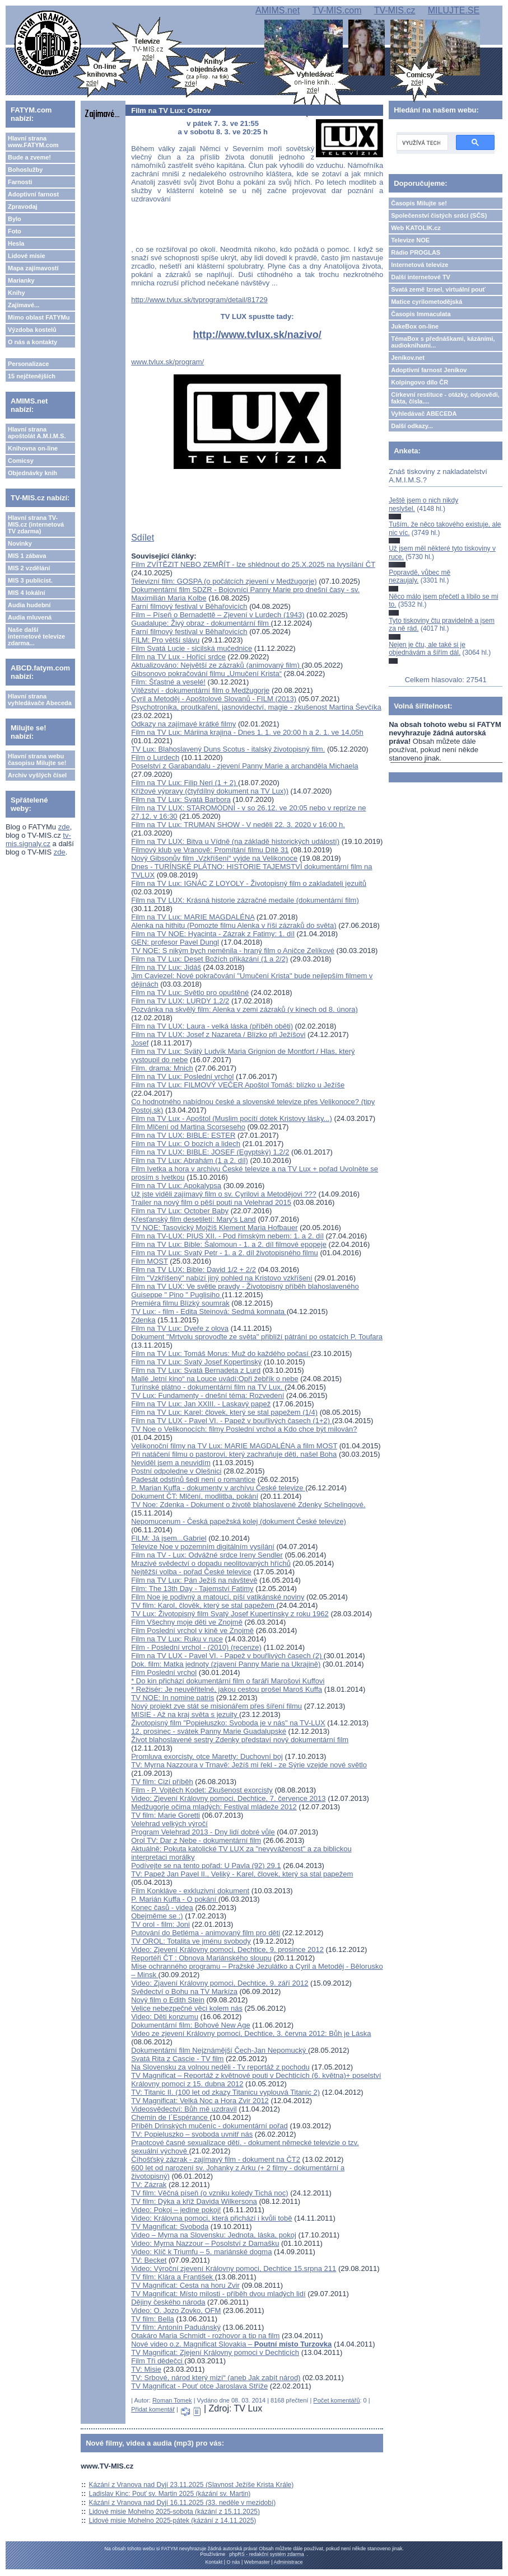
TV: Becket (148, 2260)
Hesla (16, 243)
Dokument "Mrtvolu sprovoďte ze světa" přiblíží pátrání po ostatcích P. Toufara (257, 1336)
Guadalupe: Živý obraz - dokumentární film (201, 623)
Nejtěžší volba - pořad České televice (191, 1572)
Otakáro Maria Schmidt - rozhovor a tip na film (205, 2335)
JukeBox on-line (415, 326)
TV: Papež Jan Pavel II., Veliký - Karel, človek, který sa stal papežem (242, 1874)
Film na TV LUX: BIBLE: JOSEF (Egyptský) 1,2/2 (210, 1152)
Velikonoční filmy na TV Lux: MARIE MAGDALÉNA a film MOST (234, 1446)
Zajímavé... (23, 305)
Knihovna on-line (33, 448)
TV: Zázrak (148, 2184)
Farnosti (20, 182)
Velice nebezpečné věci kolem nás (187, 2008)
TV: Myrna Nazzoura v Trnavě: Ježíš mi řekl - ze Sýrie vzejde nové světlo (249, 1765)
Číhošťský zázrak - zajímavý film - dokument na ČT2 (215, 2159)
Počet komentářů (336, 2400)
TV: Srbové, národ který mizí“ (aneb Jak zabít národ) (215, 2377)
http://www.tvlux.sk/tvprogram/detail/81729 (199, 299)
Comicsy (21, 460)
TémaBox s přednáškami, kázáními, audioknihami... (443, 342)
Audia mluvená (30, 617)
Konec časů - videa (162, 1907)
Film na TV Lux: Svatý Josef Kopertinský (196, 1362)
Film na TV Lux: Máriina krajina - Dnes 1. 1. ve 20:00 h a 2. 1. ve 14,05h (247, 732)
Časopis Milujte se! (419, 203)
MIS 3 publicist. (30, 580)
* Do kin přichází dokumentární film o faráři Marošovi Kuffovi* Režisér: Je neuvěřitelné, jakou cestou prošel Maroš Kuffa (227, 1685)
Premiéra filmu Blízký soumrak (180, 1303)
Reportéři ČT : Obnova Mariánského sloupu (201, 1958)
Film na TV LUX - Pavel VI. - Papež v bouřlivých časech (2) (227, 1655)
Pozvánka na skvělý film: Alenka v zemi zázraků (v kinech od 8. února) (244, 1009)
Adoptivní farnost (33, 194)
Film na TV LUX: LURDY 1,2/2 (180, 1001)
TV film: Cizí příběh (162, 1781)
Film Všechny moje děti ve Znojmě (187, 1622)
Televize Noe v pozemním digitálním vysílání (202, 1546)
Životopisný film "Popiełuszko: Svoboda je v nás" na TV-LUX (228, 1723)
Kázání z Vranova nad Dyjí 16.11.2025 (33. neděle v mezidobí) (182, 2503)
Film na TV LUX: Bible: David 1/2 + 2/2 (193, 1269)
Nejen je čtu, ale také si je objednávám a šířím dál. (427, 648)
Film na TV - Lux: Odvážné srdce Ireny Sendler (207, 1555)
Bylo (14, 218)
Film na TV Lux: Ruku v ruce (177, 1639)
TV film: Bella (152, 2319)
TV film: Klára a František (173, 2277)
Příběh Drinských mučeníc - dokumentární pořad (209, 2126)
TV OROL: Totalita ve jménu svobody (191, 1941)
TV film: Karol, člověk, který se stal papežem (203, 1605)
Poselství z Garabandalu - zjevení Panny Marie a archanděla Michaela (244, 766)
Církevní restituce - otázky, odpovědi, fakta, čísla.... (445, 398)
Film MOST (149, 1261)
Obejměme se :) (157, 1916)
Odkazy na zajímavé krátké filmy (183, 724)
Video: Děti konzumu (164, 2016)
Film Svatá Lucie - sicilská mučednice (191, 648)
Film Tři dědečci (157, 2361)
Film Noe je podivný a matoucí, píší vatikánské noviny (217, 1597)
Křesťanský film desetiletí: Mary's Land (193, 1219)
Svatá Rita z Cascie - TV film (177, 2058)
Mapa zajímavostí (33, 268)
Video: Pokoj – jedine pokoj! (176, 2210)
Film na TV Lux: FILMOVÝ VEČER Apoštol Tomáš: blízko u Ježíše (237, 1085)
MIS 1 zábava (27, 555)
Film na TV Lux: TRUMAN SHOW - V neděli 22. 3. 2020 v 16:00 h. (238, 824)
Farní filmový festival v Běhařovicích (189, 606)
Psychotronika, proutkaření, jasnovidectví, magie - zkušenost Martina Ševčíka (256, 707)
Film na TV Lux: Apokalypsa (176, 1185)
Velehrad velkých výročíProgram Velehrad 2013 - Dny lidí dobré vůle (203, 1827)
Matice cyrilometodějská (426, 301)
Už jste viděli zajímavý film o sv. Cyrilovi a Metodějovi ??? (223, 1194)
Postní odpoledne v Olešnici (176, 1471)
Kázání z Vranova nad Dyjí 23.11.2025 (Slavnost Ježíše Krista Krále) (191, 2485)
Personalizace (28, 363)
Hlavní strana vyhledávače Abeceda (40, 699)
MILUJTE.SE (453, 10)
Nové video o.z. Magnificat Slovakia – (231, 2344)
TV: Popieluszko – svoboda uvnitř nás (192, 2134)
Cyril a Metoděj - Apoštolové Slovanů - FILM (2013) (213, 699)
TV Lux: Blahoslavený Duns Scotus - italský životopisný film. (228, 749)
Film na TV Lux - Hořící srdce (178, 657)
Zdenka (143, 1320)
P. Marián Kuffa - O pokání (174, 1899)
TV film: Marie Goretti (165, 1815)
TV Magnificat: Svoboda (169, 2226)
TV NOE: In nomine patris (172, 1697)
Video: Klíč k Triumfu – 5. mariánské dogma (201, 2251)
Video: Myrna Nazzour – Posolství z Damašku (205, 2243)
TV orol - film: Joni (160, 1924)
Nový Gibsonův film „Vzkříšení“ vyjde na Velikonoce (214, 858)
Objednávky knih (32, 473)
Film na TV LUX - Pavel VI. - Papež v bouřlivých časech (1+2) (231, 1420)
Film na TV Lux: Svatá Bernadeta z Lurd (195, 1370)
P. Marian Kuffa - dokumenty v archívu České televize (218, 1488)
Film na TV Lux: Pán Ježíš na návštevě (194, 1580)
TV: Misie (146, 2369)
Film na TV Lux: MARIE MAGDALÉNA (192, 917)
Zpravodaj (23, 206)
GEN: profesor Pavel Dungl (175, 942)
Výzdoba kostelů (32, 329)
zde (64, 827)
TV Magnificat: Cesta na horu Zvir (185, 2285)
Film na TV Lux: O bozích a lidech (185, 1143)
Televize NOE (410, 240)
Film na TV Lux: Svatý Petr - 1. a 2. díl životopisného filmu (224, 1253)
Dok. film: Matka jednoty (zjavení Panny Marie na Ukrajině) (225, 1664)
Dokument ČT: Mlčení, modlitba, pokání (194, 1496)
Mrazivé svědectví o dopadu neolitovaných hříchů (211, 1563)
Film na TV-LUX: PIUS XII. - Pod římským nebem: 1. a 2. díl (227, 1236)
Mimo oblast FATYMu (38, 317)
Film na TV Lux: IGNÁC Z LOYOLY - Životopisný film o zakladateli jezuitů (248, 883)
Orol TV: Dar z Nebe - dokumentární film (196, 1840)
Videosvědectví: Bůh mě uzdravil (183, 2109)
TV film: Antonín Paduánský (176, 2327)
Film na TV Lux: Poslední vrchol (182, 1076)
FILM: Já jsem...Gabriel (168, 1538)
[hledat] (421, 143)
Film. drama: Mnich (162, 1068)
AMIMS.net (277, 10)
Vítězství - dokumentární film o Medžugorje (200, 690)
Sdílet (142, 537)
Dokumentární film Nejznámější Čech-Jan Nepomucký (219, 2050)
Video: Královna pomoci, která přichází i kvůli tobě (211, 2218)
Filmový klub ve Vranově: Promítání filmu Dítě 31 (209, 850)
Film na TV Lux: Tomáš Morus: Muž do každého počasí (220, 1353)
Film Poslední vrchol (164, 1672)
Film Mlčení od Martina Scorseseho (188, 1127)
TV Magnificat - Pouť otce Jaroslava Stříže (199, 2386)
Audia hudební (29, 605)
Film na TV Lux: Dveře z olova (180, 1328)
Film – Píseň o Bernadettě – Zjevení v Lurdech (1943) (217, 615)
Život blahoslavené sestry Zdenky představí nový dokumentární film (239, 1739)
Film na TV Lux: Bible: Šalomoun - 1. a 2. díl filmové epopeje (229, 1244)
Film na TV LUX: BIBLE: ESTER (183, 1135)
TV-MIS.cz (395, 10)
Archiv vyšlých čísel (37, 775)
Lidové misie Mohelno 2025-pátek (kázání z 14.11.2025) (173, 2521)
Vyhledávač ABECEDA (423, 413)
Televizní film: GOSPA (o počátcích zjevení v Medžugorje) (223, 581)
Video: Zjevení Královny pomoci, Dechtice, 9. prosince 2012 (227, 1949)
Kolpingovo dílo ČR (419, 382)
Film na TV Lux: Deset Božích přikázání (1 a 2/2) (209, 959)
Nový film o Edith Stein (167, 2000)
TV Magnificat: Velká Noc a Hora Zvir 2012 (200, 2100)
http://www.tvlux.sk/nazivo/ (257, 334)
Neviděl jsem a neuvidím (171, 1462)
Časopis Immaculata (420, 314)
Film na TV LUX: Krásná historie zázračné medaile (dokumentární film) (245, 900)
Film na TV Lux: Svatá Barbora (181, 799)
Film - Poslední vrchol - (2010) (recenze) (196, 1647)
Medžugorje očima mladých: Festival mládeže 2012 (214, 1807)
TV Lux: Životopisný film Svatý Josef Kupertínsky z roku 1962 (230, 1614)
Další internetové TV (420, 277)
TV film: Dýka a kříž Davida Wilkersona (194, 2201)
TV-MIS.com (336, 10)
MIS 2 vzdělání (29, 568)
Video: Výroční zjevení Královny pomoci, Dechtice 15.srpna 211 (233, 2268)
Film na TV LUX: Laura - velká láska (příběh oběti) (212, 1026)
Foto (14, 231)
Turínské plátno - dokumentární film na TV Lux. (208, 1387)
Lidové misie (26, 255)
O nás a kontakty (32, 342)
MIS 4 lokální (26, 592)
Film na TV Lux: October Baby (180, 1211)
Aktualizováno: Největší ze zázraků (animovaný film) (216, 665)
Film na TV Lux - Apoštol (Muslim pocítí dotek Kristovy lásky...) (231, 1118)
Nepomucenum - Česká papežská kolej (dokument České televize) (238, 1521)
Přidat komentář (153, 2409)
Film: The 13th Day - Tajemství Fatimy (192, 1588)
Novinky (20, 543)
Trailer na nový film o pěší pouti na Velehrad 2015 (211, 1202)
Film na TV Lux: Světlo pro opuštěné (190, 992)
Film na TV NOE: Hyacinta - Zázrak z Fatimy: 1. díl (213, 934)
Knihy (16, 292)
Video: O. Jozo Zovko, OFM (176, 2310)
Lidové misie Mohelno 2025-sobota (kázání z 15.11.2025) (174, 2512)
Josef (139, 1043)
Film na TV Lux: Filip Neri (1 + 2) (184, 782)
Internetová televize (419, 264)
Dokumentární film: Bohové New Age (190, 2025)
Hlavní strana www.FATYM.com (33, 141)
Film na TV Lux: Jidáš (166, 967)
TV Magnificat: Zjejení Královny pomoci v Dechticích (215, 2352)
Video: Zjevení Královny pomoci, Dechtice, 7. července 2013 (228, 1798)
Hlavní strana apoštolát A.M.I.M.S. (37, 432)
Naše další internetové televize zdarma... (36, 636)
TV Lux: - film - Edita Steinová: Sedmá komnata (208, 1311)
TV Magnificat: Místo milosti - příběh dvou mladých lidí (218, 2293)
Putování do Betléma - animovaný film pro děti (205, 1933)
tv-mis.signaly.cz (38, 839)
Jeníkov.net (408, 357)
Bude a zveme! (29, 157)
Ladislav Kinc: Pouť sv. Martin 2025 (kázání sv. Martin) (170, 2494)
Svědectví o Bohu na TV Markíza (184, 1991)
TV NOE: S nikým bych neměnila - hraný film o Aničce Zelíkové (232, 950)
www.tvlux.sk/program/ (167, 362)
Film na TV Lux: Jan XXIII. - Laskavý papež (201, 1404)
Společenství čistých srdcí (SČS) (439, 215)
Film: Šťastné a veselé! (168, 682)
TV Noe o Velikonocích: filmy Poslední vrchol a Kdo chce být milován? (244, 1429)
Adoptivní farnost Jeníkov (429, 370)
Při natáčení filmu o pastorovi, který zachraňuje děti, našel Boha (234, 1454)
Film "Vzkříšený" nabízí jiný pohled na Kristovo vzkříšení (222, 1278)
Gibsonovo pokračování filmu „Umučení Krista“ (206, 673)
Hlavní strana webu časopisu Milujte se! (37, 759)
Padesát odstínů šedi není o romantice (193, 1479)
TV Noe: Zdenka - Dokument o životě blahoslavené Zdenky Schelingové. (248, 1504)
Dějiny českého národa (168, 2302)
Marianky (21, 280)
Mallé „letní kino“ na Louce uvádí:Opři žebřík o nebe (214, 1378)
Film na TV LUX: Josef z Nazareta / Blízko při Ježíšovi (218, 1034)
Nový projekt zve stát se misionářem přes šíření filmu (216, 1706)
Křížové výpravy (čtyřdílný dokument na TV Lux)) (209, 791)
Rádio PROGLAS (415, 252)
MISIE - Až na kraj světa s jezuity (185, 1714)
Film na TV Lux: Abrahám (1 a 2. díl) (189, 1160)
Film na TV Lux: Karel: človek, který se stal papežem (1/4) (224, 1412)
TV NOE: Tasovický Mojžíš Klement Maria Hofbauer (214, 1227)
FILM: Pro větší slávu (165, 640)
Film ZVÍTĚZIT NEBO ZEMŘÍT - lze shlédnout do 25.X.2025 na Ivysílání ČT (253, 564)
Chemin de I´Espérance (170, 2117)
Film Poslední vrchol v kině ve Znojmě (192, 1630)
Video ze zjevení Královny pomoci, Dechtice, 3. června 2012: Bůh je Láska (251, 2033)
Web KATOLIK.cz (416, 227)
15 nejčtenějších (31, 376)
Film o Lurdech (155, 757)
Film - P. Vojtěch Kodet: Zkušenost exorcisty (202, 1790)
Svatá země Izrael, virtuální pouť (438, 289)
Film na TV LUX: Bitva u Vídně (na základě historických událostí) (235, 841)
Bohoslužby (25, 169)
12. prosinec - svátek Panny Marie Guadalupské (208, 1731)
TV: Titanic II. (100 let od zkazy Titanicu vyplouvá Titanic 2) (225, 2092)
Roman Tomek (172, 2400)
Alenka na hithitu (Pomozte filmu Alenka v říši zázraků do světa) (233, 925)
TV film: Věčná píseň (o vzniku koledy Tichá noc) (209, 2193)
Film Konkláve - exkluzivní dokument (190, 1891)
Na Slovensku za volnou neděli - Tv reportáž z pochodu (220, 2067)
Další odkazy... (412, 426)
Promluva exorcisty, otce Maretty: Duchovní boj (207, 1756)
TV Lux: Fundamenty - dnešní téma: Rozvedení (207, 1395)
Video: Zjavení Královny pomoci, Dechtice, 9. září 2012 (219, 1983)
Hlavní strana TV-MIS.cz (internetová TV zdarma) (36, 524)
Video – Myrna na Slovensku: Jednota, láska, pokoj (213, 2235)
